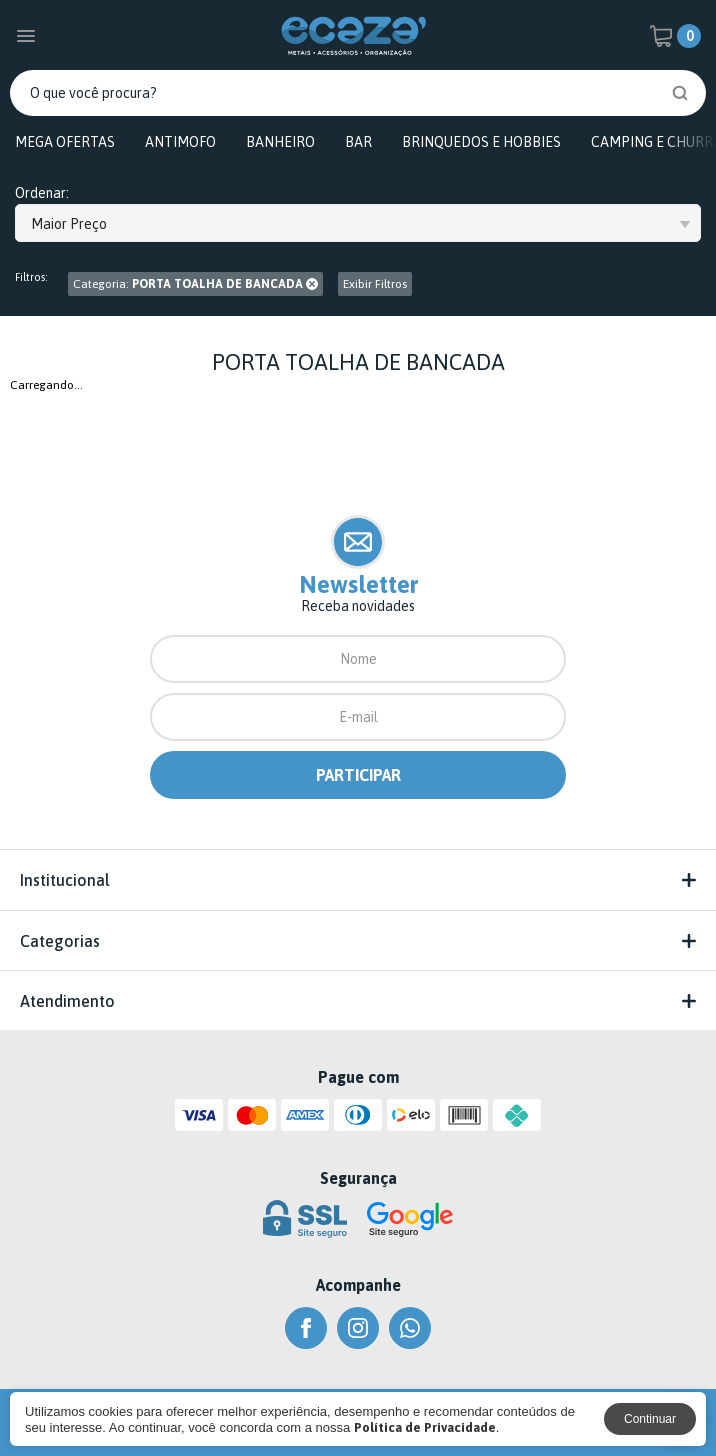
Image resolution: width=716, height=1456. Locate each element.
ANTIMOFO (180, 142)
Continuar (650, 1419)
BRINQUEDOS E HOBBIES (481, 142)
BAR (358, 142)
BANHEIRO (280, 142)
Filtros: (31, 277)
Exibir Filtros (375, 284)
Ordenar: (42, 193)
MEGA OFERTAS (65, 142)
